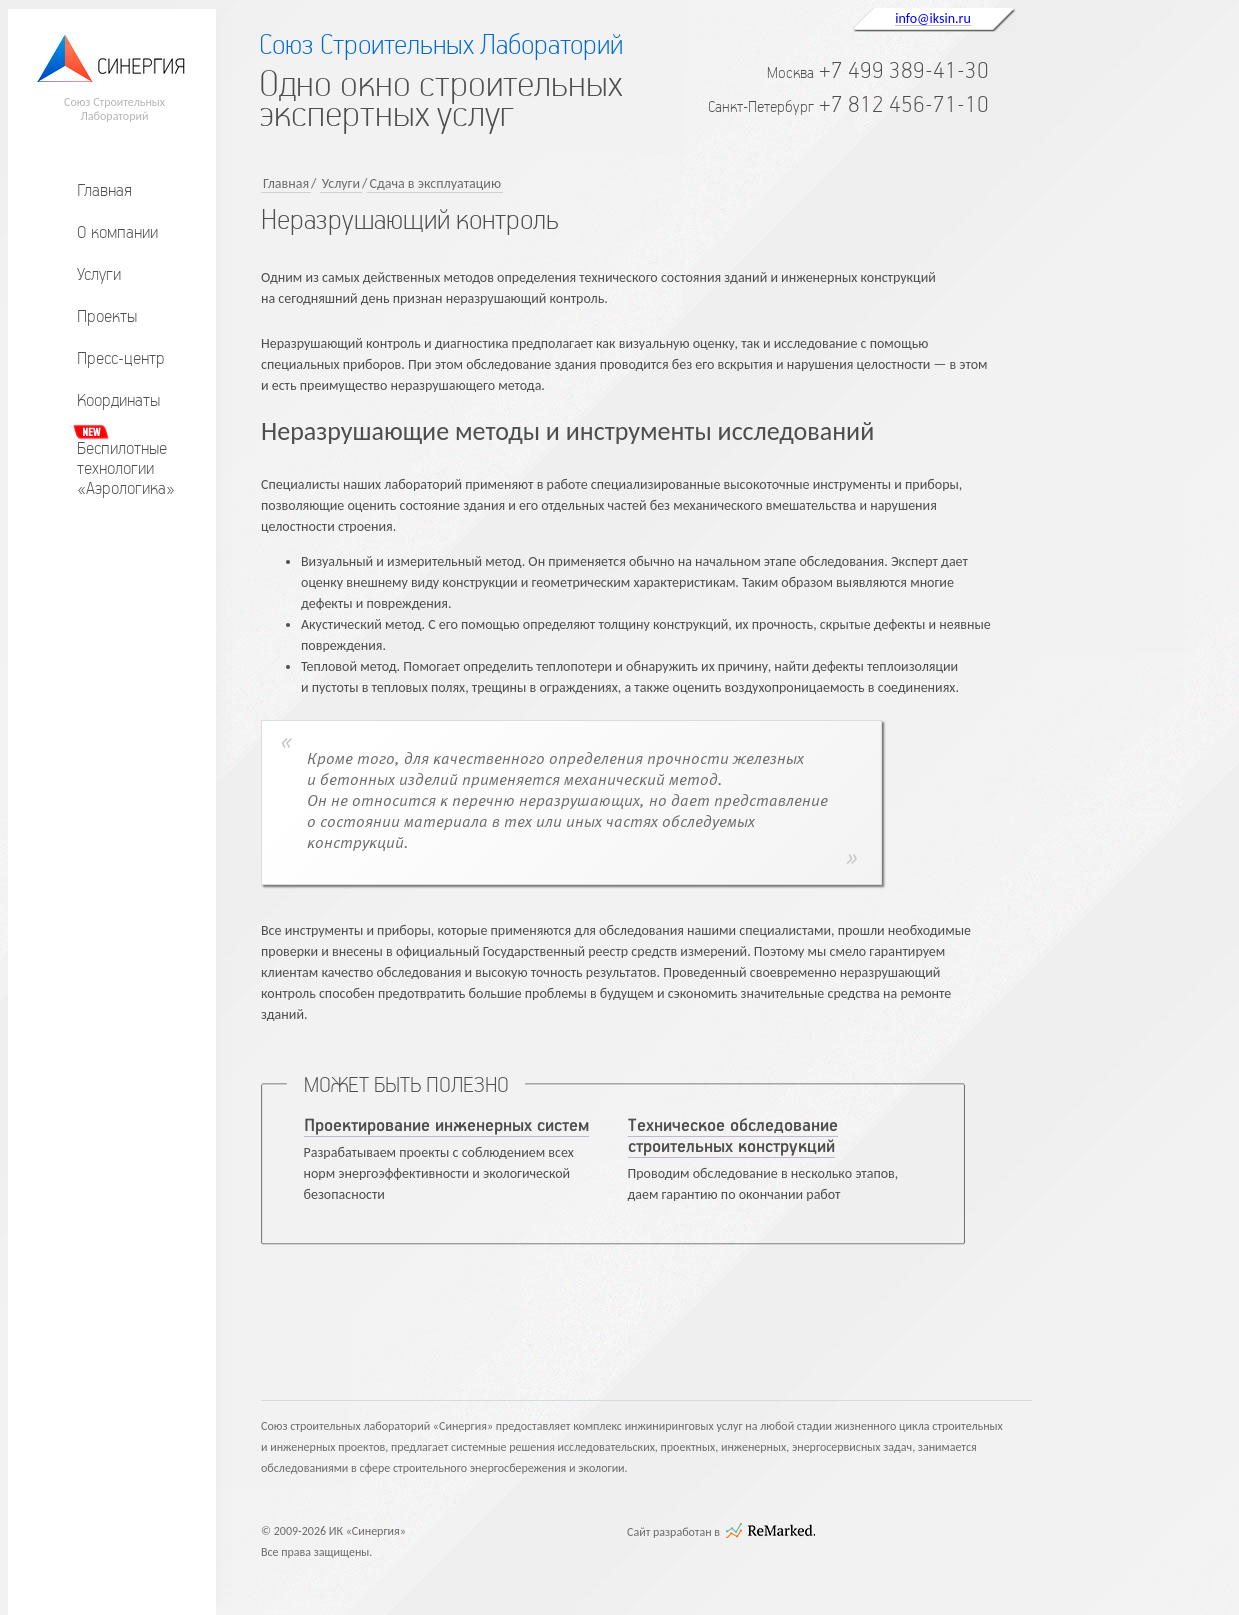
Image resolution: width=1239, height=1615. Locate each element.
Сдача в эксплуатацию (435, 183)
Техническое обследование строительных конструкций (733, 1136)
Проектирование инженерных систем (446, 1126)
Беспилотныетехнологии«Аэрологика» (126, 468)
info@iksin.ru (933, 18)
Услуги (99, 274)
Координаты (118, 400)
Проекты (107, 316)
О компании (117, 232)
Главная (104, 190)
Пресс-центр (121, 358)
